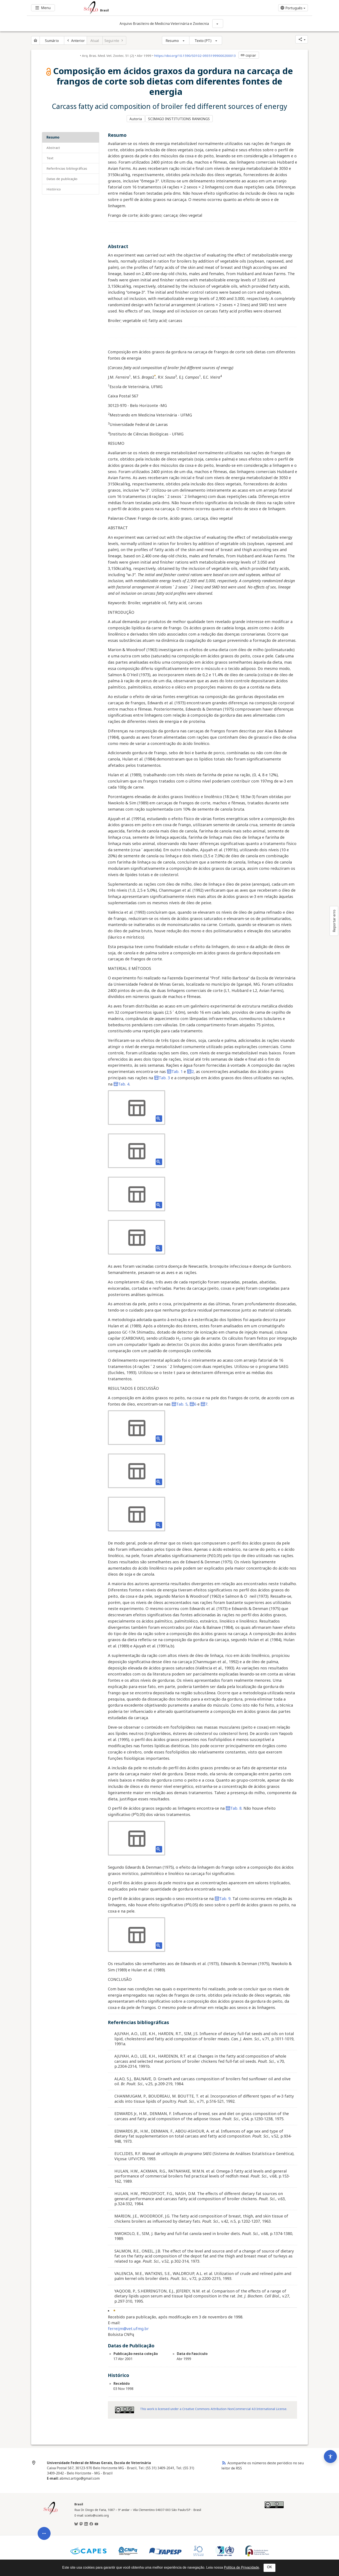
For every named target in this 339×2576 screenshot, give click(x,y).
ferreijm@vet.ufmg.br (128, 2325)
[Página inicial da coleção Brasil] (51, 2511)
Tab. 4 (121, 1081)
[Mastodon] (81, 2521)
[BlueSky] (76, 2521)
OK (269, 2567)
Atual (94, 40)
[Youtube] (96, 2521)
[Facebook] (91, 2521)
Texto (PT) (203, 40)
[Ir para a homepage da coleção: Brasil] (146, 8)
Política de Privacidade (241, 2567)
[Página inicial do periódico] (35, 40)
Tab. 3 (162, 1075)
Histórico (53, 186)
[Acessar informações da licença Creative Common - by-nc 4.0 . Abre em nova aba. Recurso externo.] (124, 2407)
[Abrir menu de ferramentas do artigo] (44, 2363)
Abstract (53, 145)
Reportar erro (334, 921)
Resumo (172, 40)
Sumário (52, 40)
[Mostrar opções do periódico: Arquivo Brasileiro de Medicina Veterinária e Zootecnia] (217, 23)
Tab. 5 (179, 1401)
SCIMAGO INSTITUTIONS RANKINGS (181, 117)
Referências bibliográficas (66, 165)
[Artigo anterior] (75, 40)
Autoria (136, 117)
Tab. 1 (175, 1068)
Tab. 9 (222, 1896)
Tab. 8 (233, 1805)
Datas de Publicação (61, 176)
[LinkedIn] (86, 2521)
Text (49, 155)
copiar (248, 55)
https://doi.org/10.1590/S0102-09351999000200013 (195, 55)
